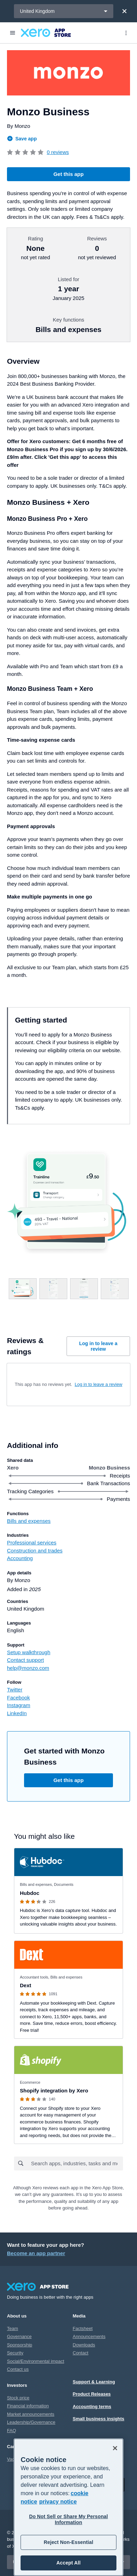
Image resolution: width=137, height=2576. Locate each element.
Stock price (18, 2397)
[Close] (124, 11)
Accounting (20, 1558)
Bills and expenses (29, 1521)
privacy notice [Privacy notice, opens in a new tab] (58, 2502)
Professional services (31, 1542)
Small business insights (98, 2418)
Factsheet (83, 2328)
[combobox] (76, 2163)
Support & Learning (94, 2381)
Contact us (18, 2369)
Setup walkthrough (28, 1652)
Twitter (14, 1689)
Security (15, 2352)
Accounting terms (92, 2406)
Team (12, 2328)
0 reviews (58, 152)
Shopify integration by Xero (54, 2090)
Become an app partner (36, 2253)
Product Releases (92, 2394)
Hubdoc (29, 1893)
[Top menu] (125, 32)
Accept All (68, 2563)
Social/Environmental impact (35, 2361)
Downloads (84, 2344)
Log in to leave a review (98, 1346)
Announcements (89, 2336)
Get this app (68, 174)
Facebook (18, 1697)
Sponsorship (19, 2344)
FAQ (11, 2430)
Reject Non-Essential (68, 2542)
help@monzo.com (28, 1668)
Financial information (28, 2405)
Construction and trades (34, 1550)
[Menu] (13, 33)
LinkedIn (17, 1713)
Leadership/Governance (31, 2422)
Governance (19, 2336)
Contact (81, 2352)
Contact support (25, 1660)
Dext (25, 1985)
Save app (22, 138)
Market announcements (30, 2414)
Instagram (18, 1705)
